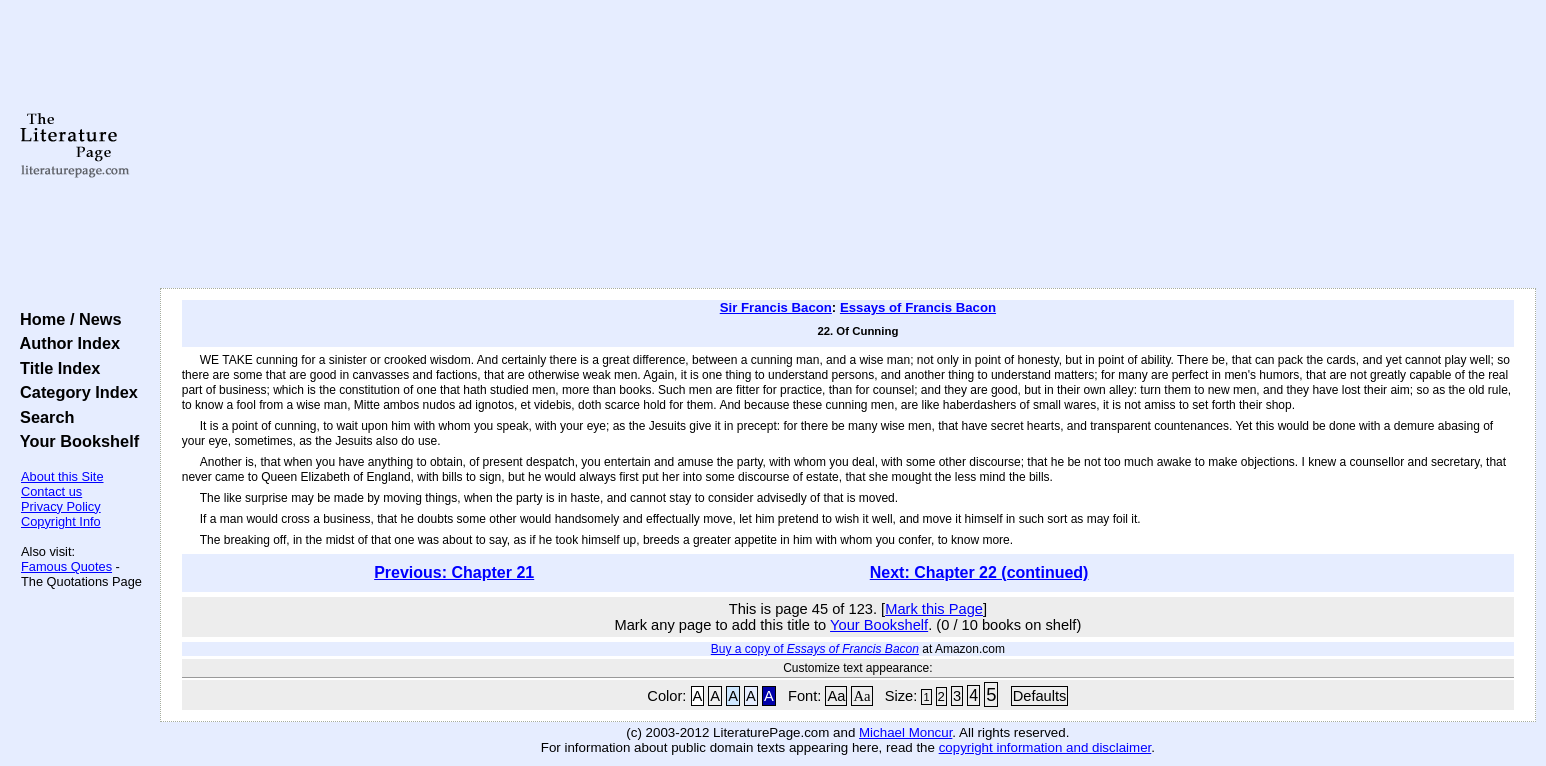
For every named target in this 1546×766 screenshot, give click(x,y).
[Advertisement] (848, 145)
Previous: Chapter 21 (454, 572)
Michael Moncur (905, 732)
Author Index (65, 343)
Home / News (66, 319)
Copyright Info (61, 521)
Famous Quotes (66, 566)
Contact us (51, 491)
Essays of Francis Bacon (918, 307)
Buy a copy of (815, 649)
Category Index (74, 392)
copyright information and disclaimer (1045, 747)
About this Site (62, 476)
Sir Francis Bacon (776, 307)
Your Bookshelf (75, 441)
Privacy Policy (61, 506)
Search (42, 417)
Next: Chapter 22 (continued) (979, 572)
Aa (836, 696)
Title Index (55, 368)
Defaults (1040, 696)
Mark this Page (934, 609)
